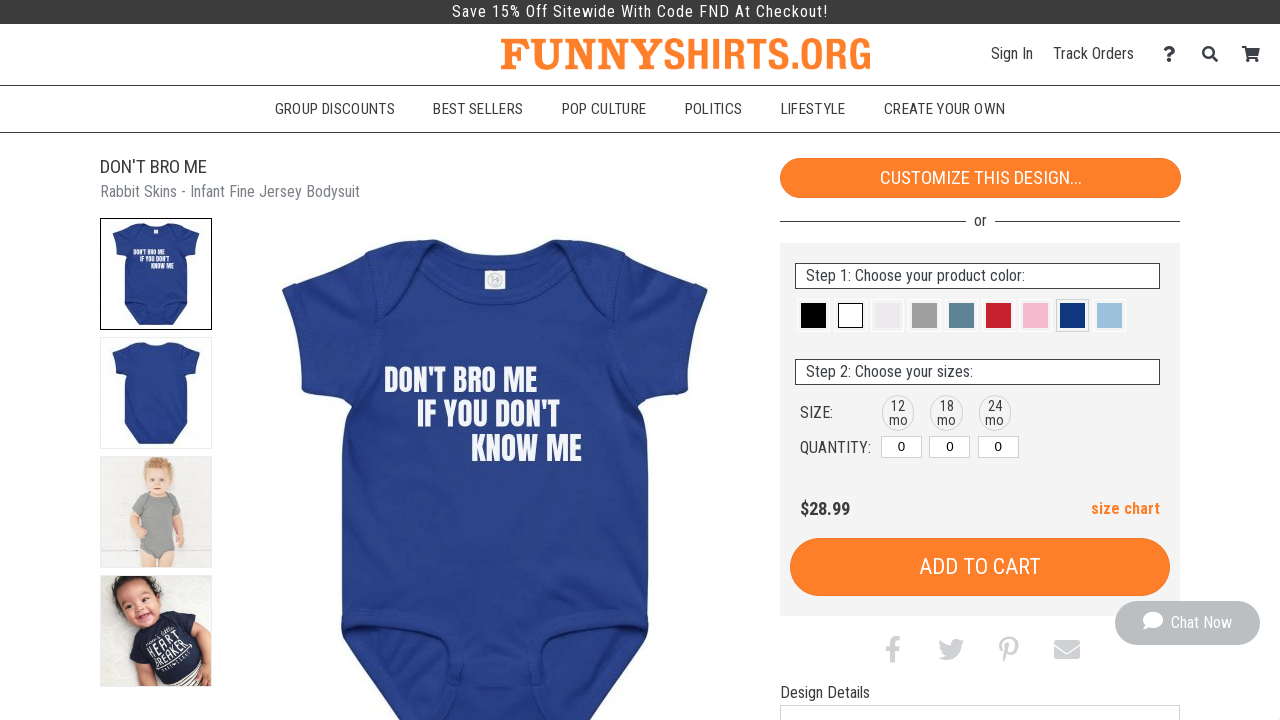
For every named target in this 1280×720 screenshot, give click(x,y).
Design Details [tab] (825, 692)
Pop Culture (604, 109)
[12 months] (901, 447)
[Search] (1215, 54)
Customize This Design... (981, 177)
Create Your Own (944, 109)
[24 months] (998, 447)
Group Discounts (335, 109)
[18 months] (949, 447)
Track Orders (1093, 53)
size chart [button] (1125, 508)
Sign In (1012, 53)
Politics (714, 109)
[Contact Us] (1174, 54)
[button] (156, 274)
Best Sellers (478, 109)
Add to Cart (980, 566)
